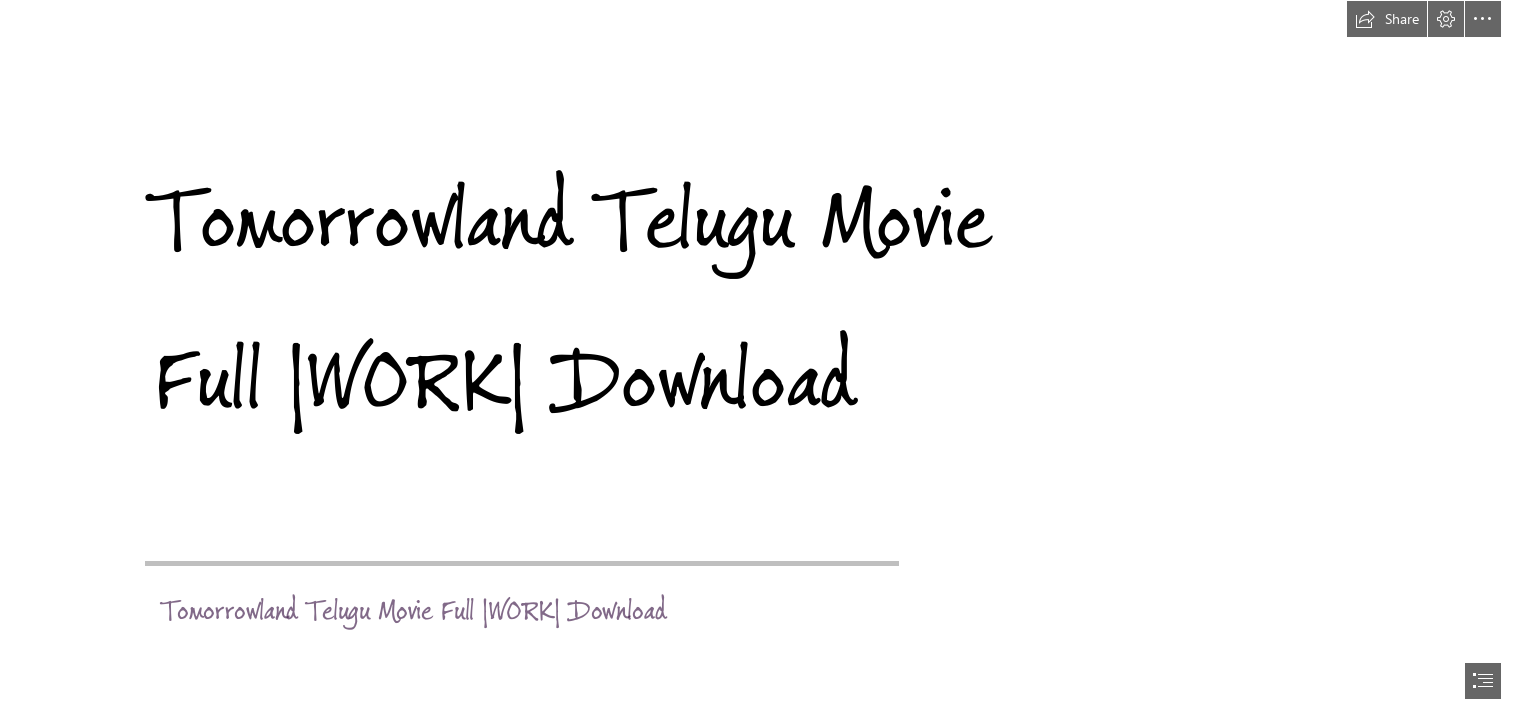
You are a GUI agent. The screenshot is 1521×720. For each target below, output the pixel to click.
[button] (1387, 19)
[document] (760, 360)
